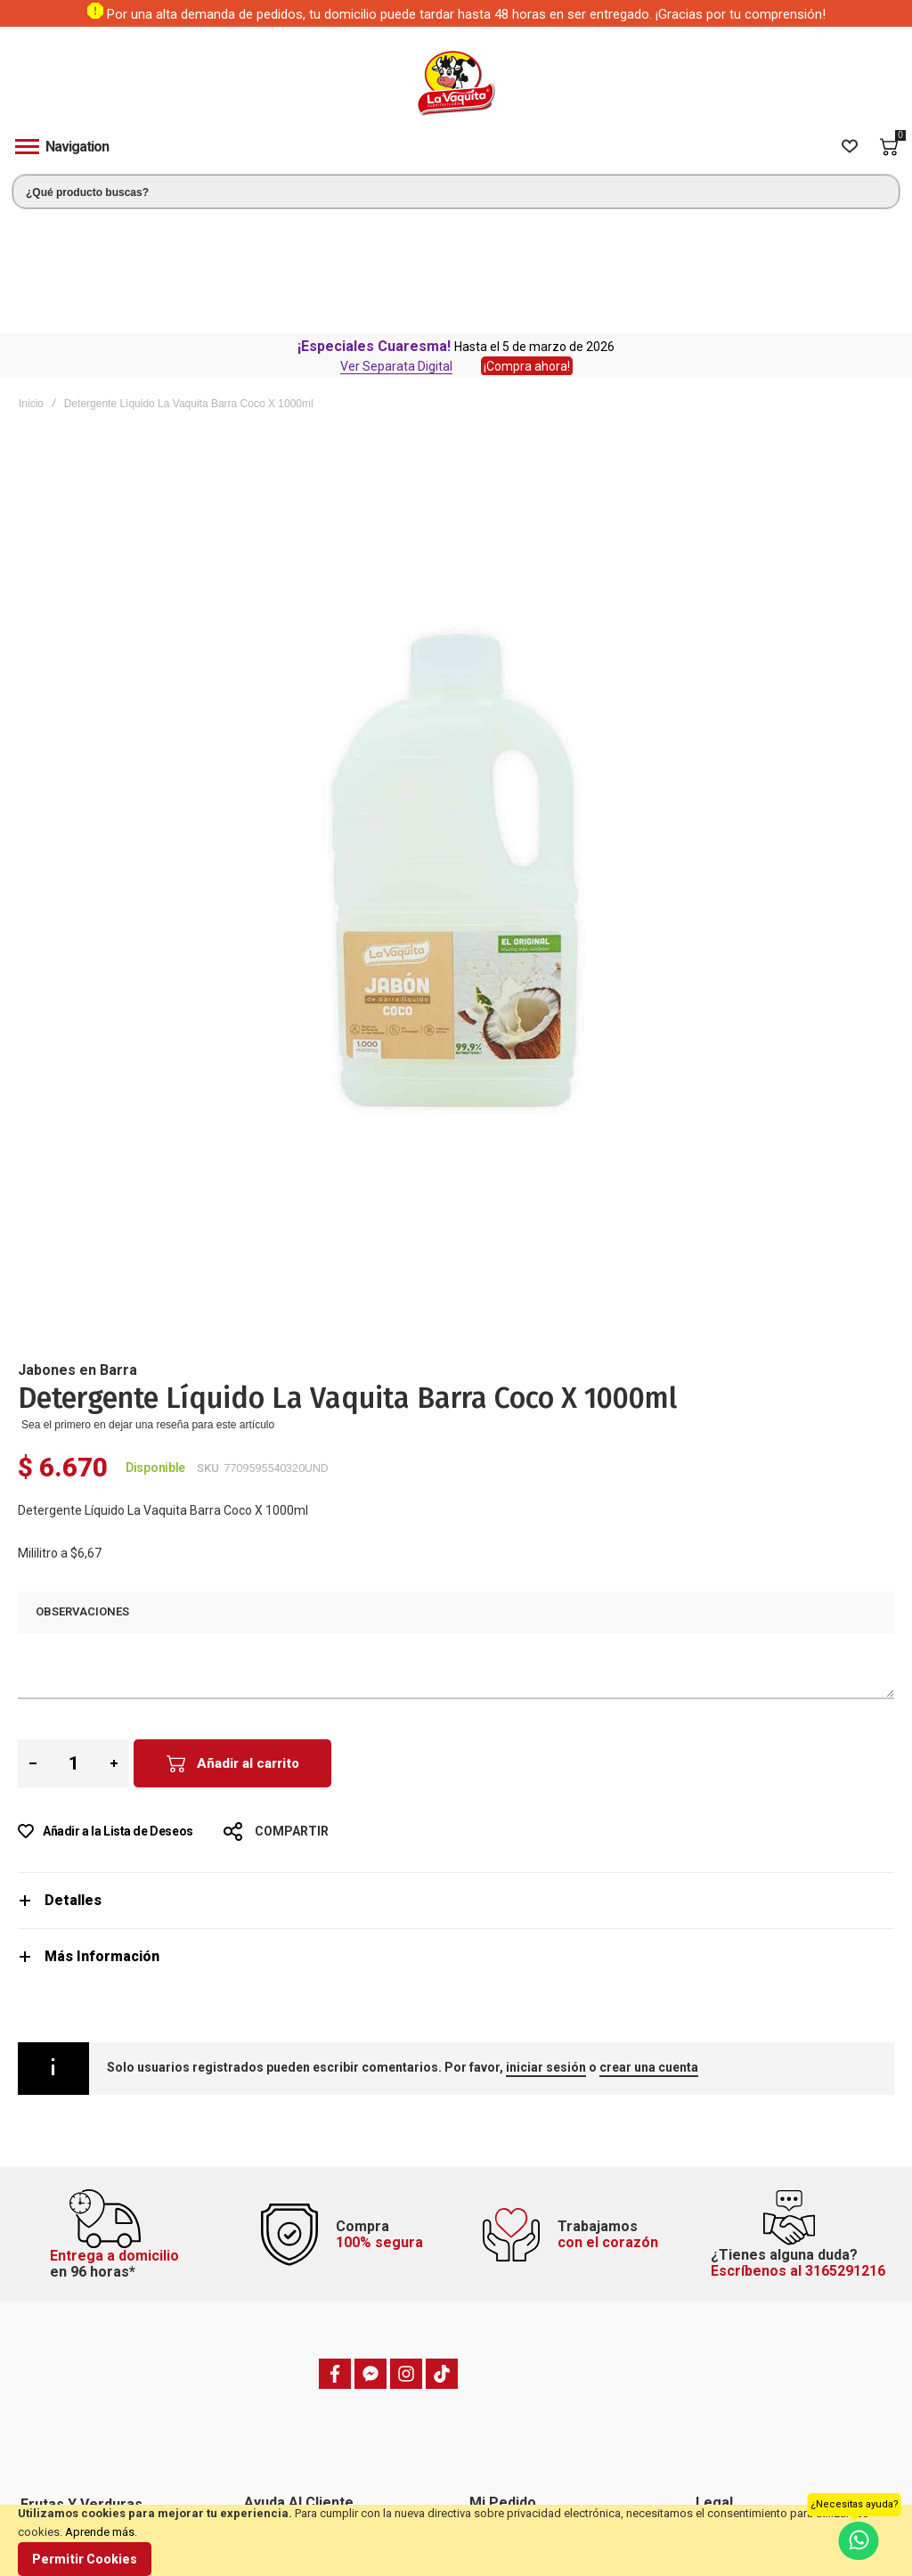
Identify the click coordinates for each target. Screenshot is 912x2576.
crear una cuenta (648, 1950)
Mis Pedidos (502, 2400)
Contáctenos (279, 2400)
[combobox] (456, 192)
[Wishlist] (850, 147)
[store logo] (456, 83)
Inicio (31, 287)
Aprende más (99, 2532)
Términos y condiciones (757, 2356)
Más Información (102, 1839)
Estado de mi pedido (522, 2356)
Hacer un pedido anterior (532, 2378)
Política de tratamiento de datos (777, 2445)
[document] (456, 2540)
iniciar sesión (546, 1950)
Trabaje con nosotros (299, 2445)
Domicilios (273, 2378)
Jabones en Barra (77, 1253)
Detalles (73, 1783)
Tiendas (267, 2489)
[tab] (456, 1783)
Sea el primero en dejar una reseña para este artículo (147, 1308)
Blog (258, 2467)
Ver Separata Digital (396, 249)
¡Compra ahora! (527, 249)
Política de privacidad (750, 2378)
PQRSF (263, 2356)
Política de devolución (752, 2423)
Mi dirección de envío (524, 2423)
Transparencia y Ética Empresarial (782, 2467)
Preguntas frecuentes (300, 2423)
